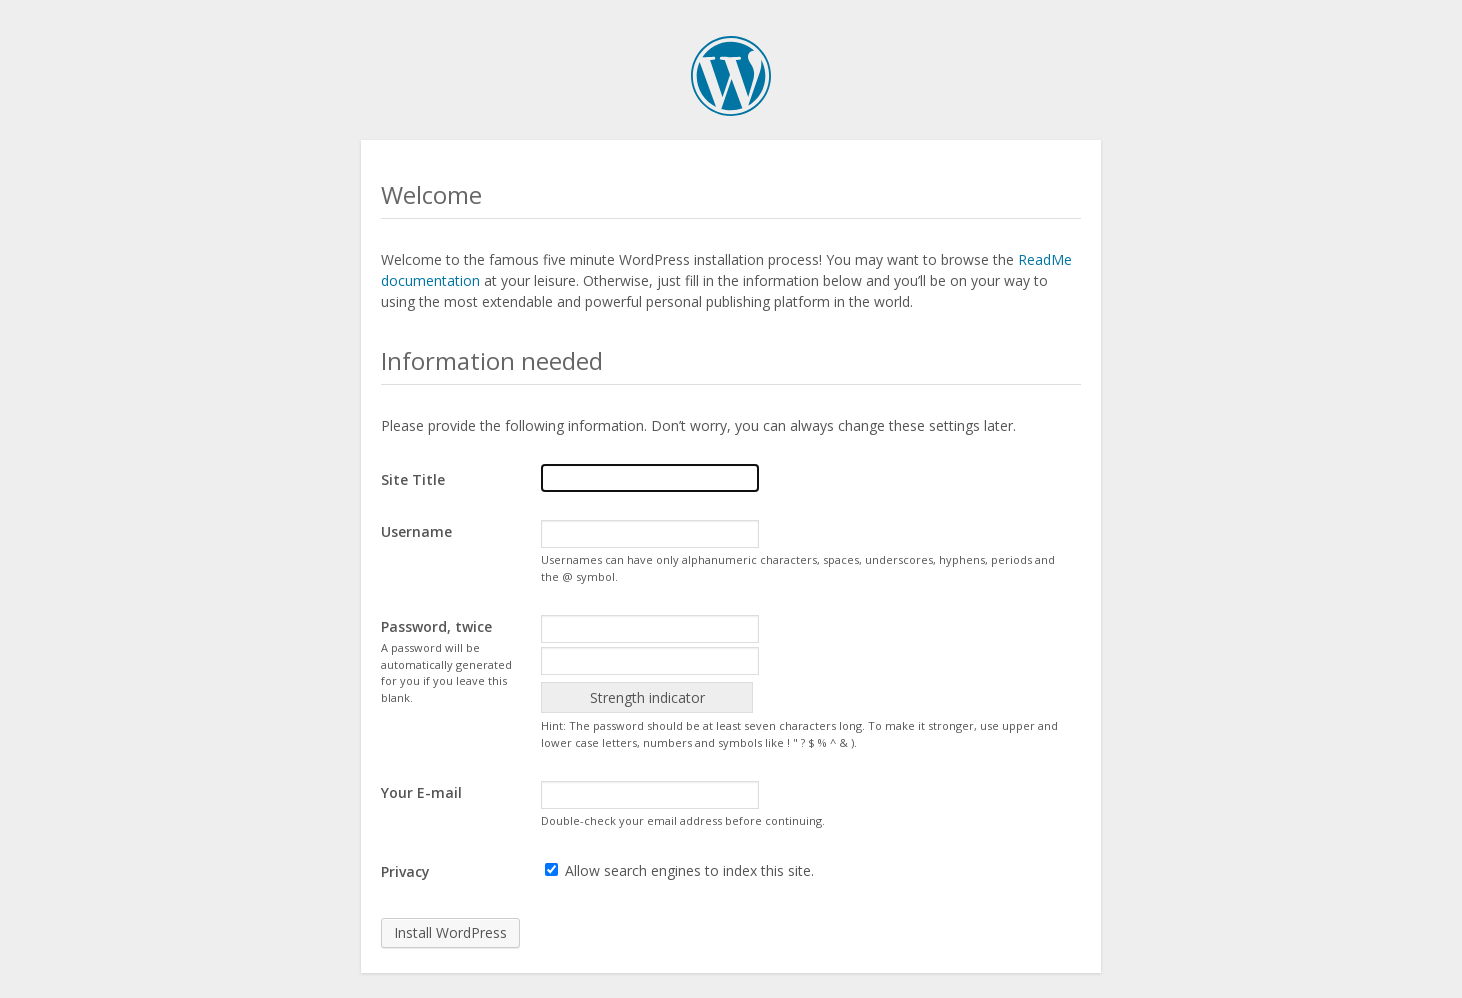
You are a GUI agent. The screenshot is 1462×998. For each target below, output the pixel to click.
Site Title (413, 479)
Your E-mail (421, 792)
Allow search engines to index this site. (679, 870)
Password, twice (436, 626)
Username (416, 531)
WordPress (731, 76)
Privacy (405, 871)
